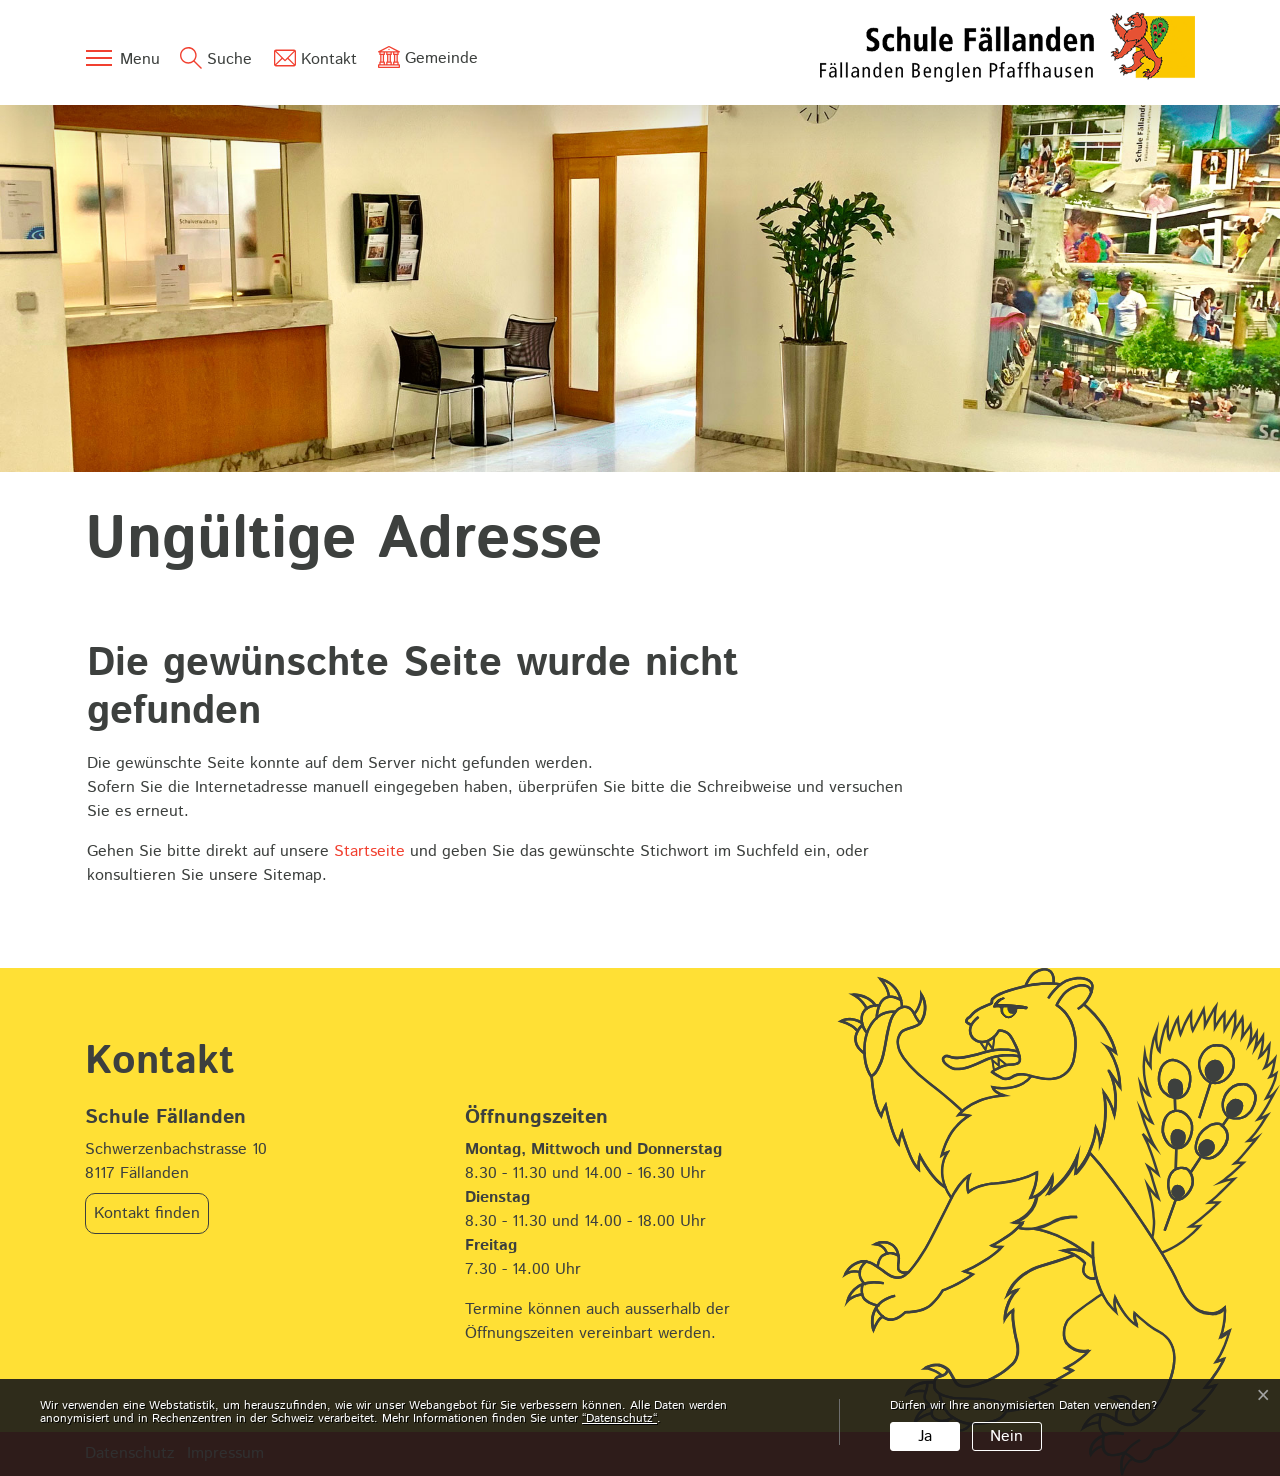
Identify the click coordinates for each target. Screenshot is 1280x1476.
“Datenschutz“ (619, 1418)
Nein (1006, 1436)
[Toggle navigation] (122, 58)
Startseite (369, 851)
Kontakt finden (147, 1213)
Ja (925, 1436)
